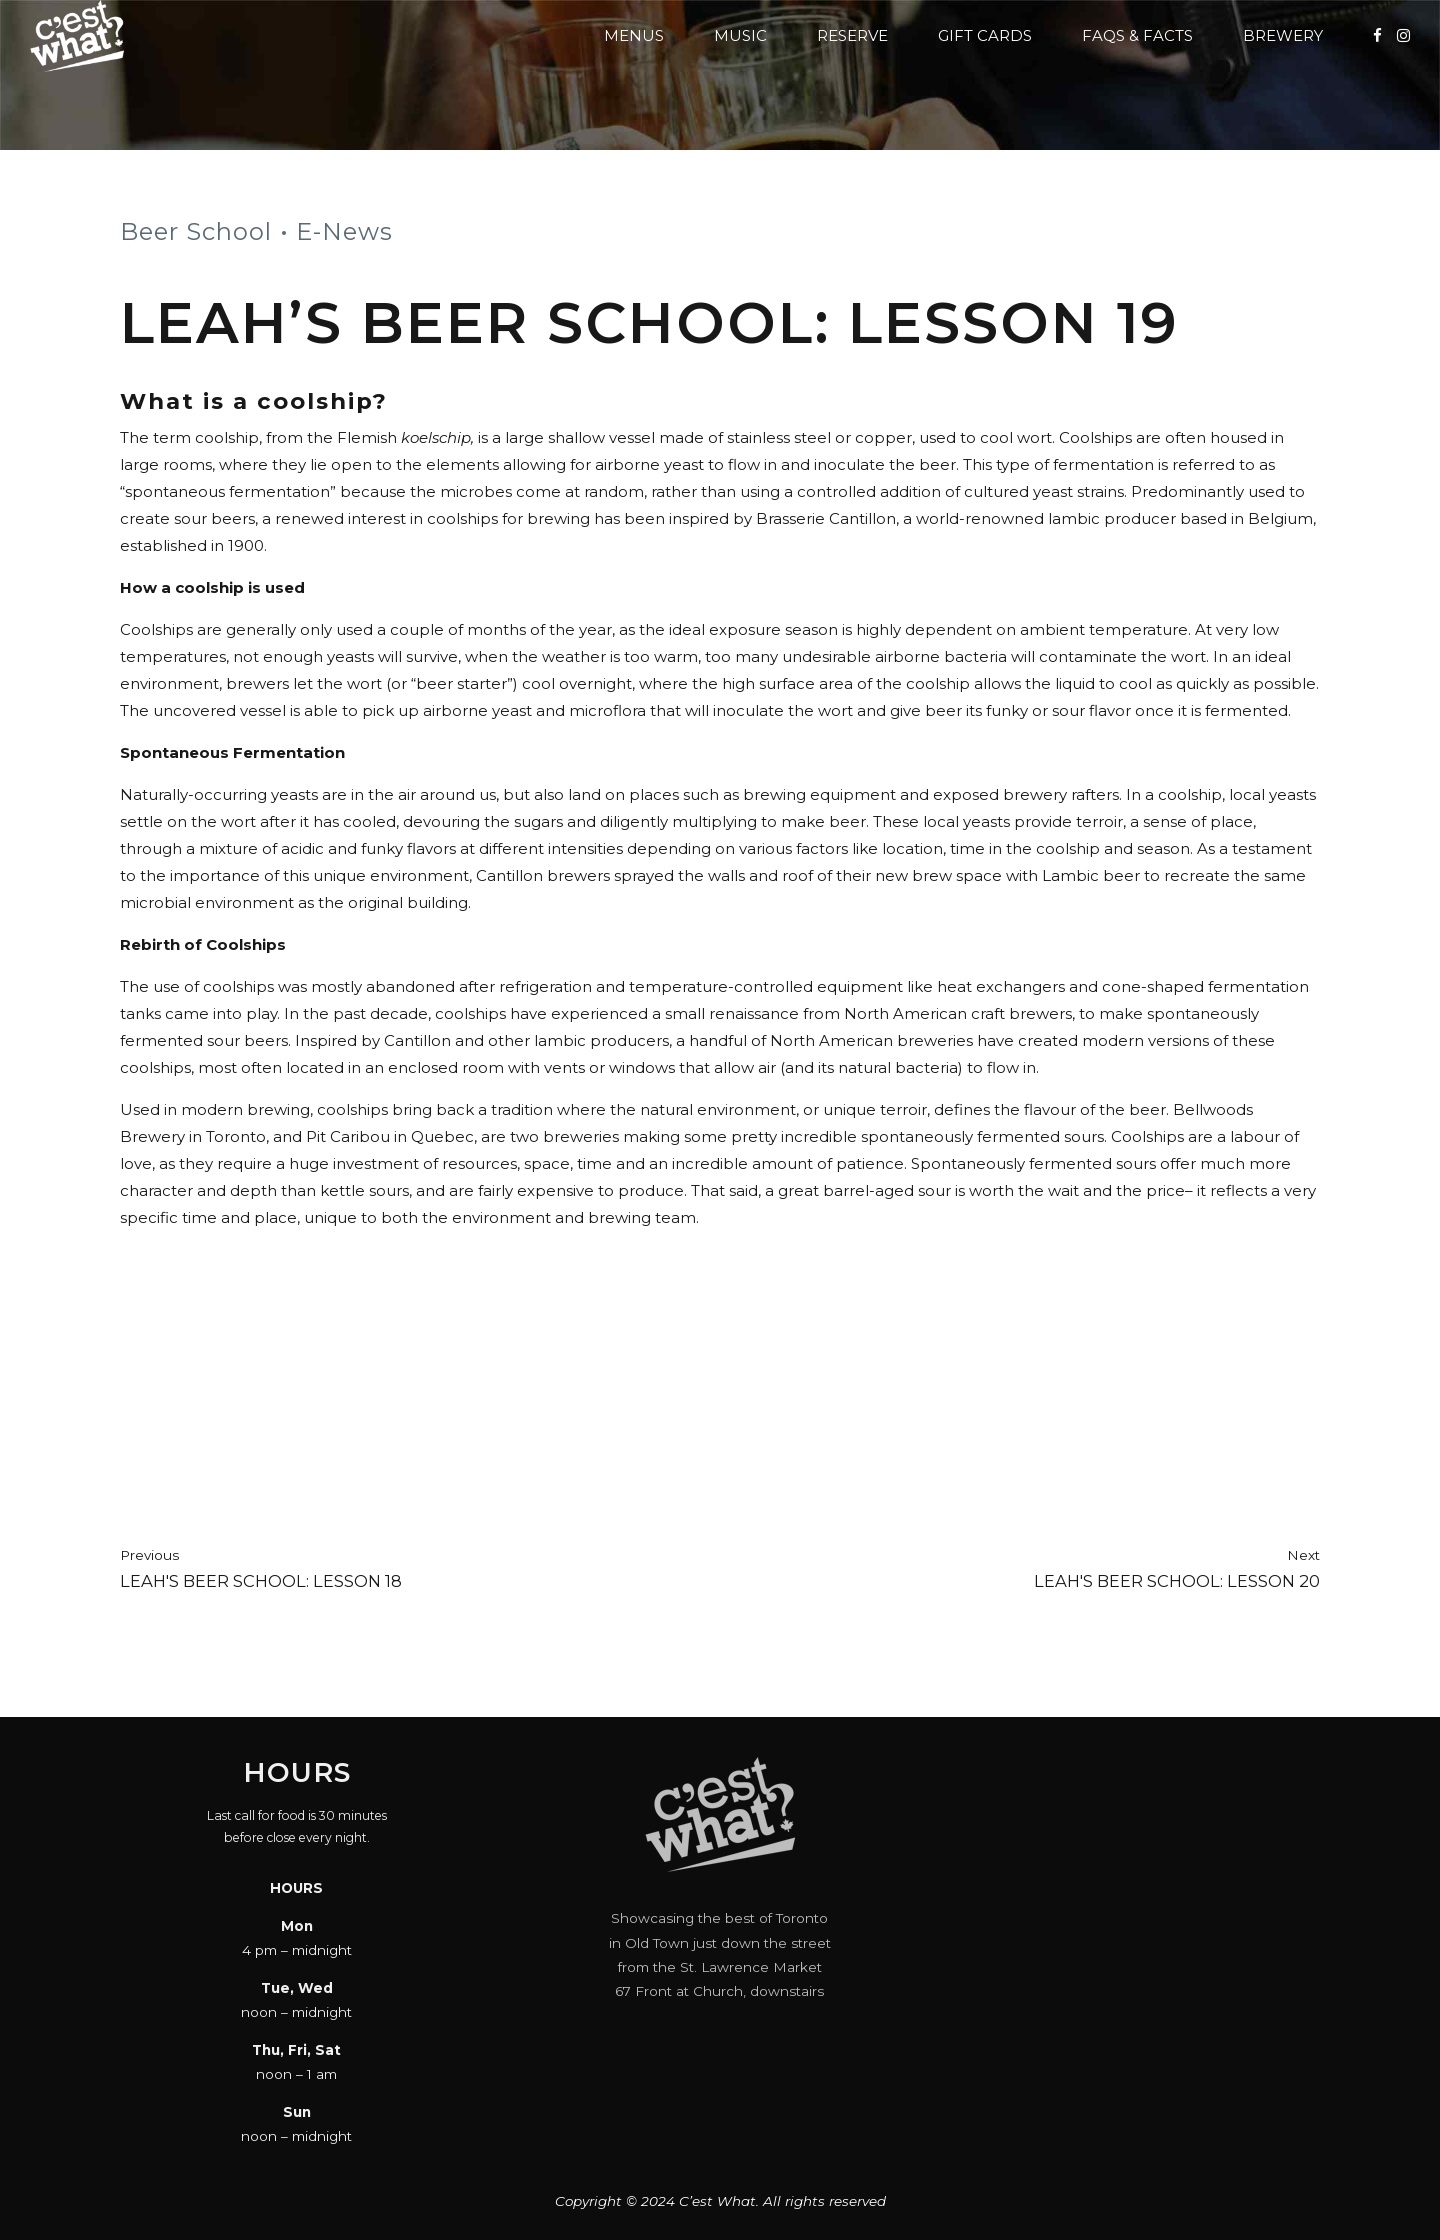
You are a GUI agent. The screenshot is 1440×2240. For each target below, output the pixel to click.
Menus (634, 35)
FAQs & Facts (1137, 35)
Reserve (852, 35)
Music (740, 35)
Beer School (196, 231)
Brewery (1283, 35)
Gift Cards (985, 35)
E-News (344, 231)
